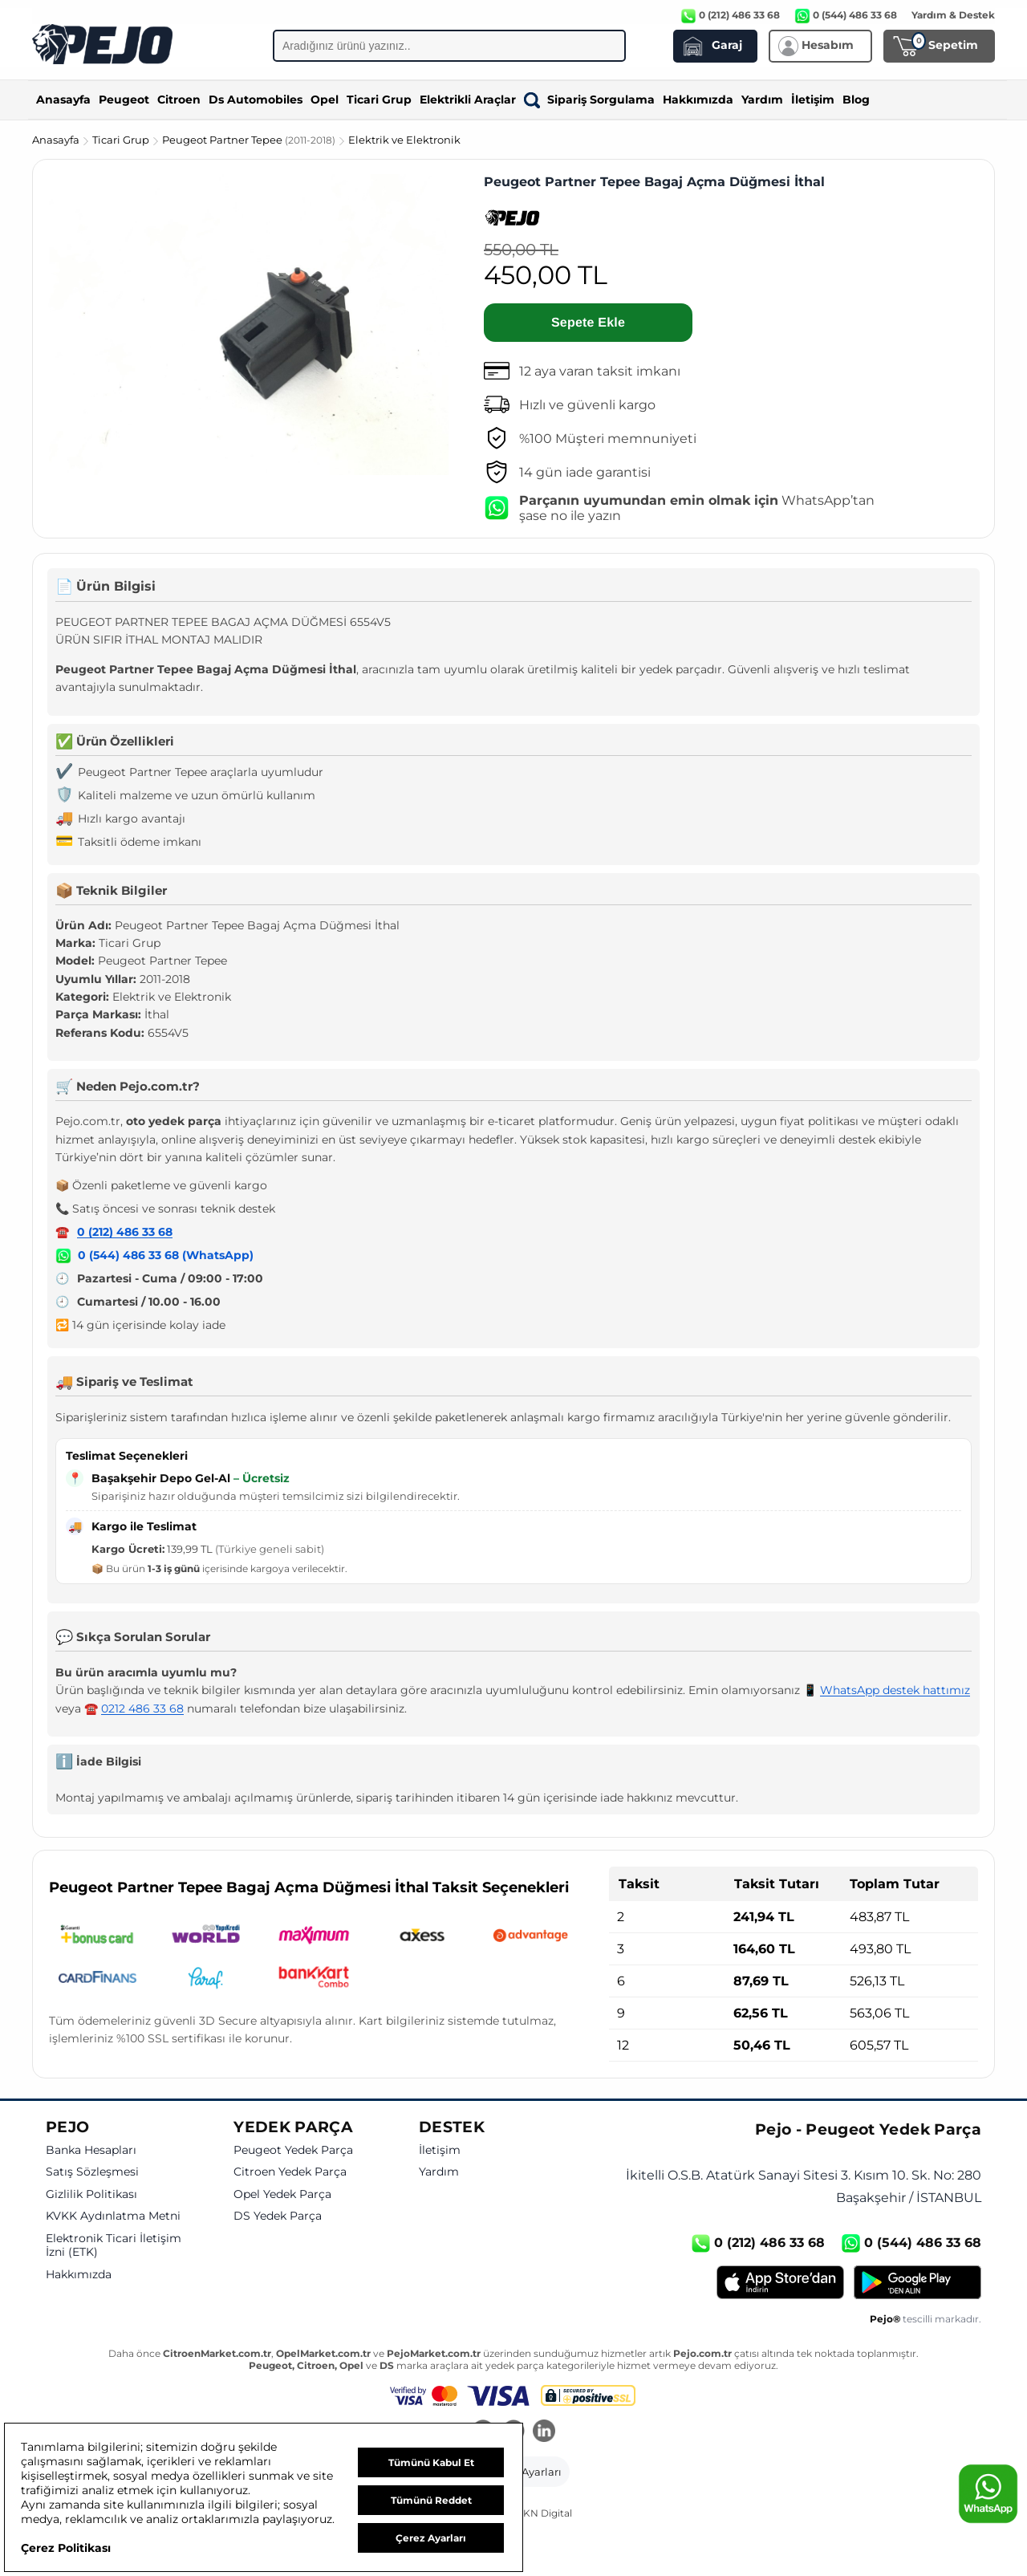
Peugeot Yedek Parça (293, 2150)
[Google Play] (917, 2282)
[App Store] (780, 2282)
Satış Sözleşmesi (92, 2172)
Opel (325, 99)
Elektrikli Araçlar (468, 99)
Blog (856, 99)
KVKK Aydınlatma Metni (113, 2216)
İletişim (812, 99)
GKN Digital (544, 2513)
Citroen (179, 99)
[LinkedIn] (544, 2432)
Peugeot (124, 99)
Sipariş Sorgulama (589, 99)
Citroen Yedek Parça (290, 2172)
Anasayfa (63, 99)
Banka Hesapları (91, 2150)
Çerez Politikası (66, 2548)
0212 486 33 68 (142, 1708)
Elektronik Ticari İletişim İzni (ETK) (113, 2246)
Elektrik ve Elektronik (404, 139)
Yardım (762, 99)
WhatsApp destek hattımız (895, 1690)
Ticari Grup (379, 99)
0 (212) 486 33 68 (125, 1232)
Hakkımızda (698, 99)
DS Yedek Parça (277, 2216)
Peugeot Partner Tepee (250, 139)
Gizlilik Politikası (91, 2194)
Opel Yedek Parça (282, 2194)
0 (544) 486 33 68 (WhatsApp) (166, 1255)
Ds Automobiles (255, 99)
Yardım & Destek (953, 15)
